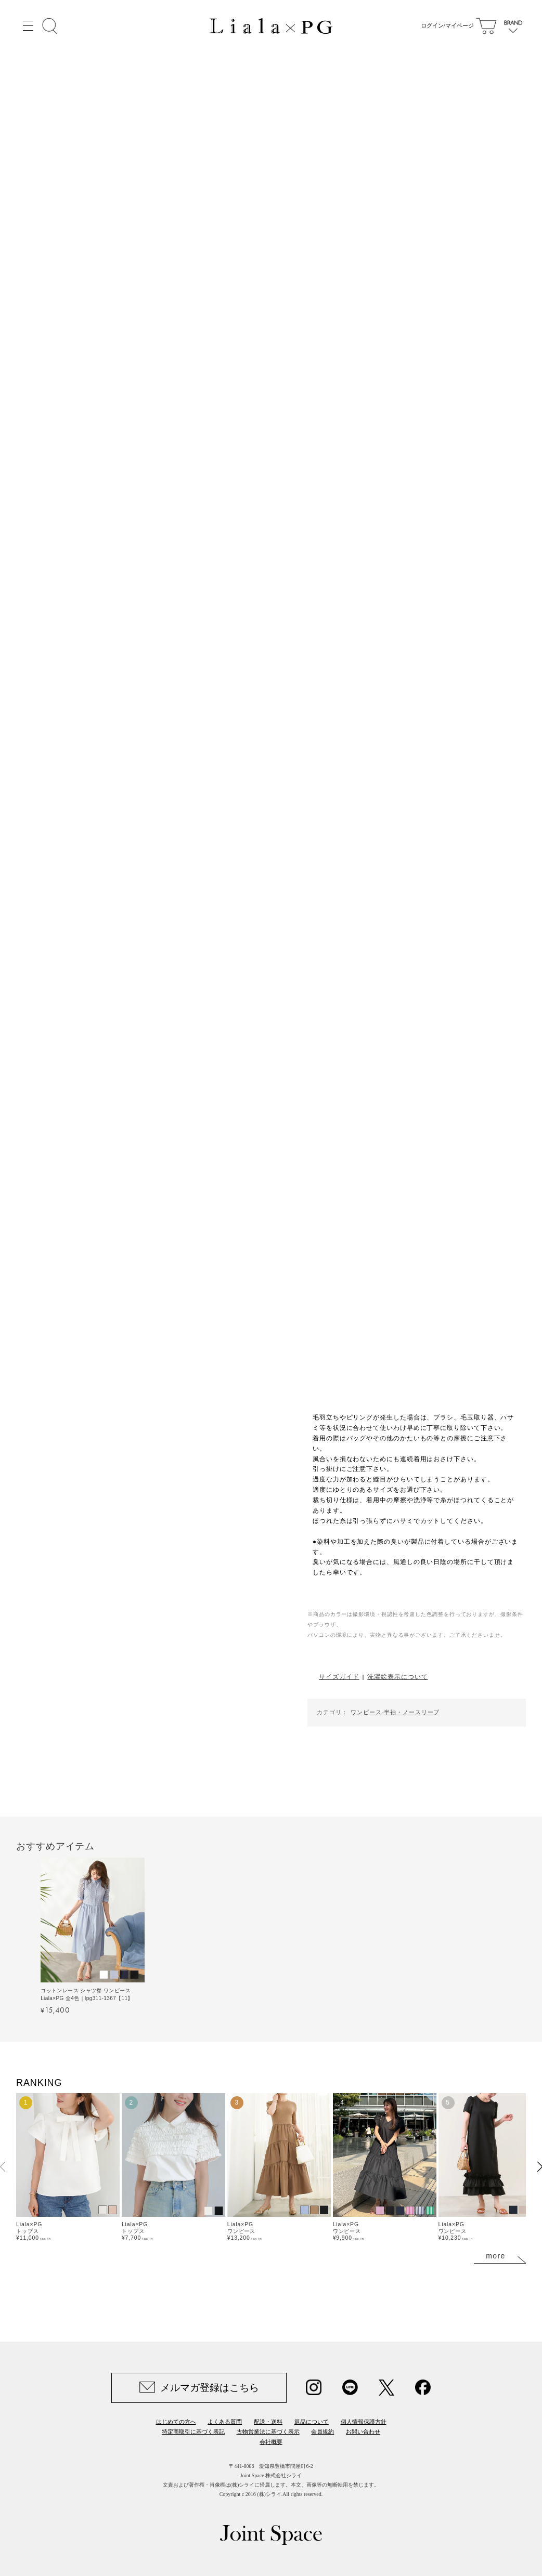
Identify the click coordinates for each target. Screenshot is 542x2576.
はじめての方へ (176, 2422)
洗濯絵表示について (397, 1676)
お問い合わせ (363, 2431)
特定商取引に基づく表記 (193, 2431)
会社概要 (271, 2442)
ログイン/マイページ (445, 26)
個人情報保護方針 (363, 2422)
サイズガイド (339, 1676)
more (496, 2256)
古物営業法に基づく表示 (268, 2431)
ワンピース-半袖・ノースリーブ (395, 1712)
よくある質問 (225, 2422)
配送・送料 (268, 2422)
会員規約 (322, 2431)
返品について (311, 2422)
